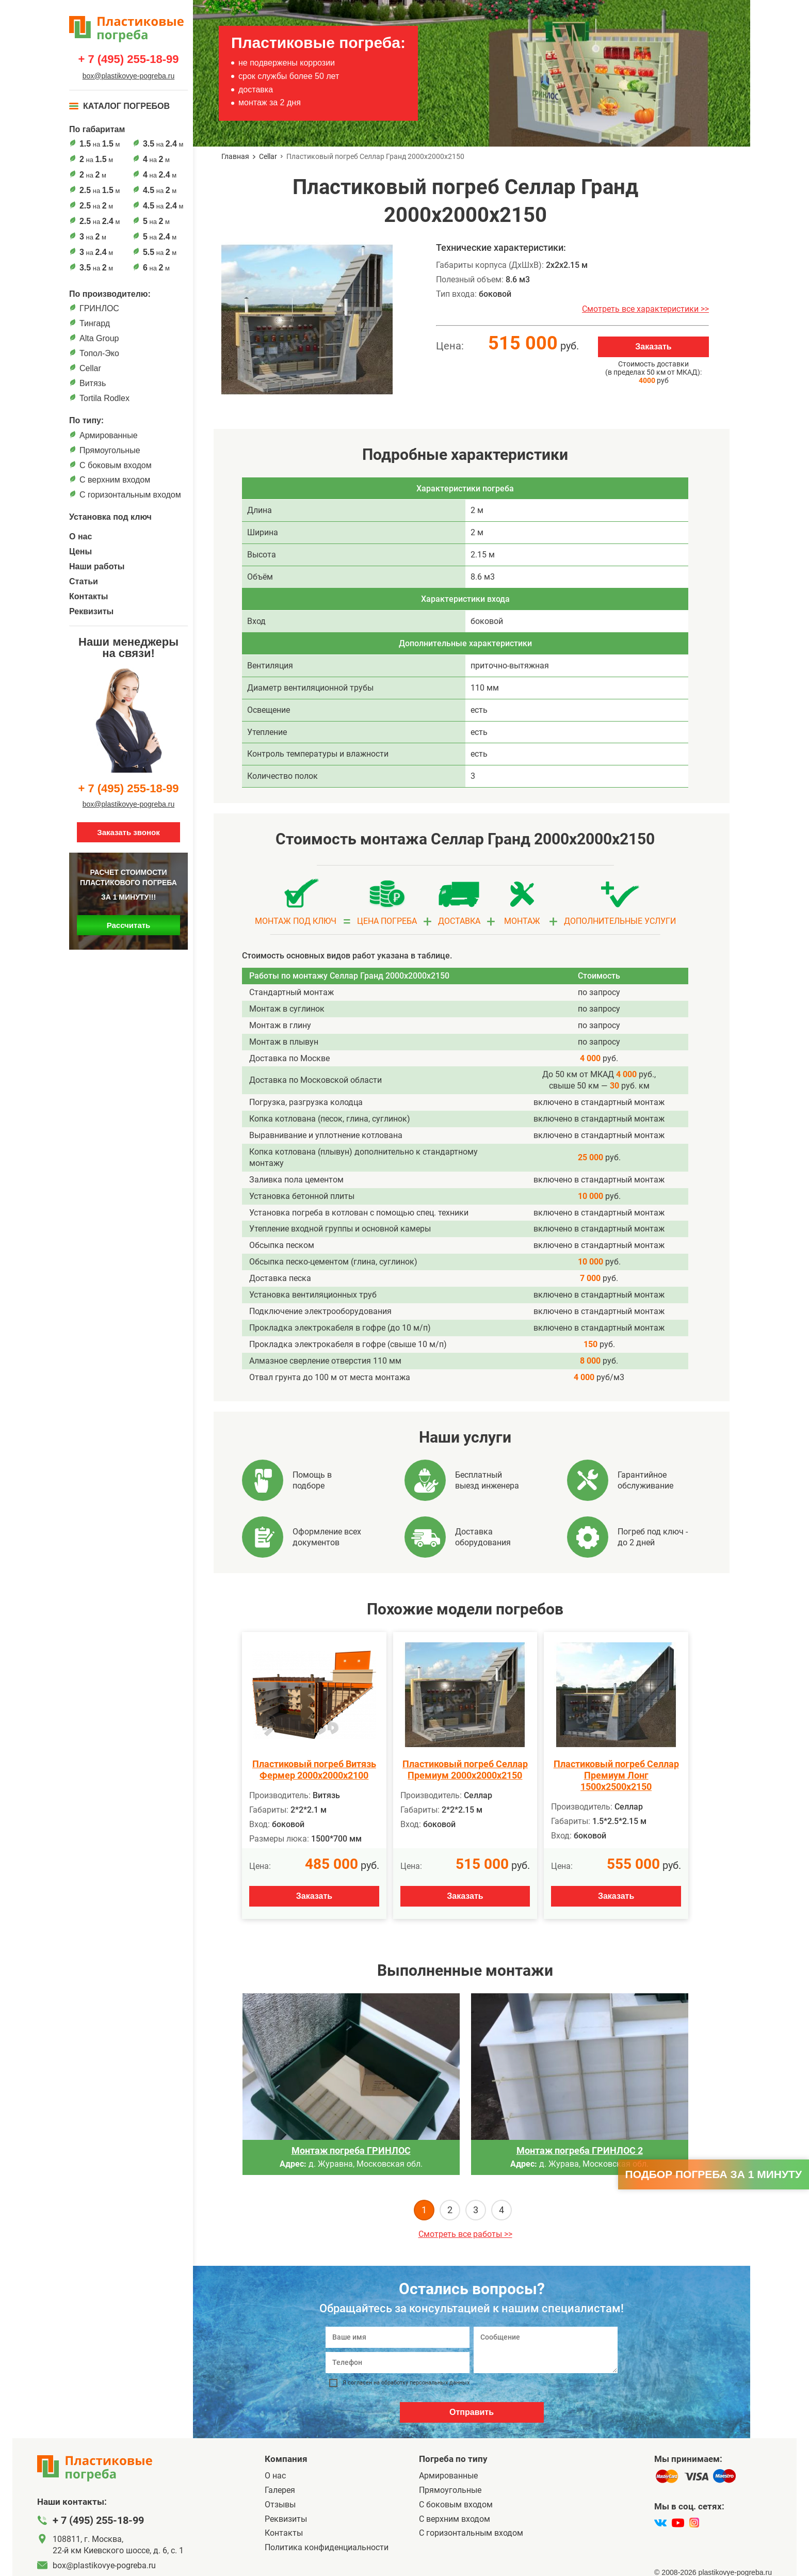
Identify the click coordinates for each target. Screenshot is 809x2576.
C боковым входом (115, 465)
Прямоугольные (109, 450)
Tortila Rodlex (104, 398)
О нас (80, 536)
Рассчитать (129, 925)
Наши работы (97, 566)
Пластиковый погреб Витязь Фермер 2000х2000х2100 (314, 1769)
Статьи (83, 581)
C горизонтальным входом (130, 494)
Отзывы (280, 2504)
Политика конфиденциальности (327, 2547)
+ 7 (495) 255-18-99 (128, 59)
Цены (80, 551)
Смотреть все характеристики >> (645, 309)
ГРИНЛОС (99, 308)
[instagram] (694, 2523)
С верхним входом (114, 479)
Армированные (108, 435)
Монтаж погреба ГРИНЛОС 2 (579, 2150)
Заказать (653, 346)
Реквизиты (91, 611)
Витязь (92, 383)
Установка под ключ (110, 517)
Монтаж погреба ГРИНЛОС (351, 2150)
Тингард (94, 323)
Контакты (88, 596)
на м (99, 143)
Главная (235, 156)
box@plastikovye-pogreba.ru (128, 76)
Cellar (90, 368)
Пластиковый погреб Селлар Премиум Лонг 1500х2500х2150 (616, 1775)
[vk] (660, 2523)
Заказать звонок (128, 832)
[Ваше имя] (398, 2337)
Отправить (471, 2412)
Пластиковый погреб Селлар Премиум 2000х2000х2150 (465, 1769)
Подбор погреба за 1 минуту (713, 2174)
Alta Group (99, 338)
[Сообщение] (546, 2350)
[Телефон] (398, 2362)
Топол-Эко (99, 353)
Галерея (280, 2490)
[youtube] (678, 2523)
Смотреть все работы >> (465, 2234)
